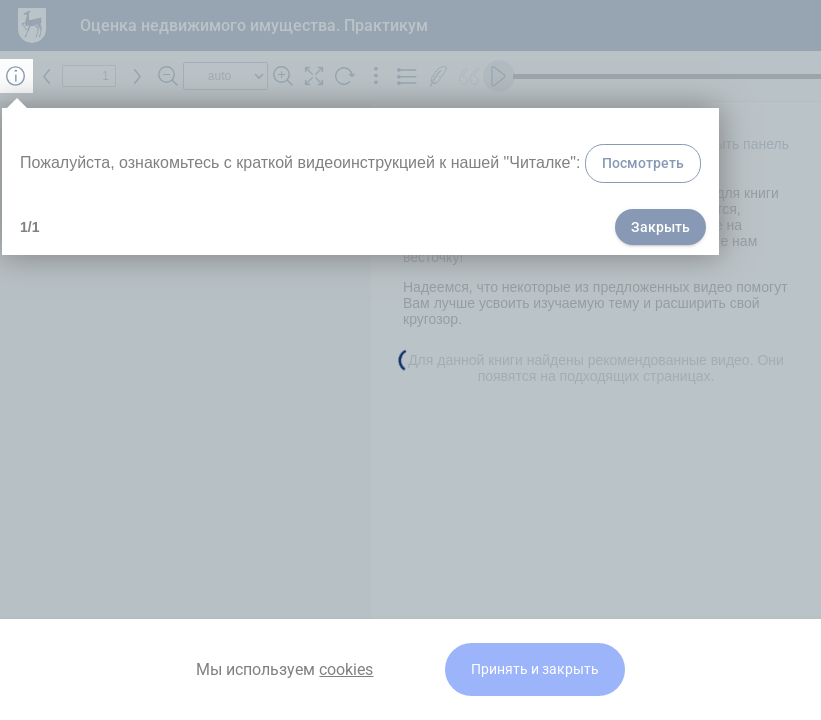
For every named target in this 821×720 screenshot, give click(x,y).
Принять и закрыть (535, 669)
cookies (346, 669)
